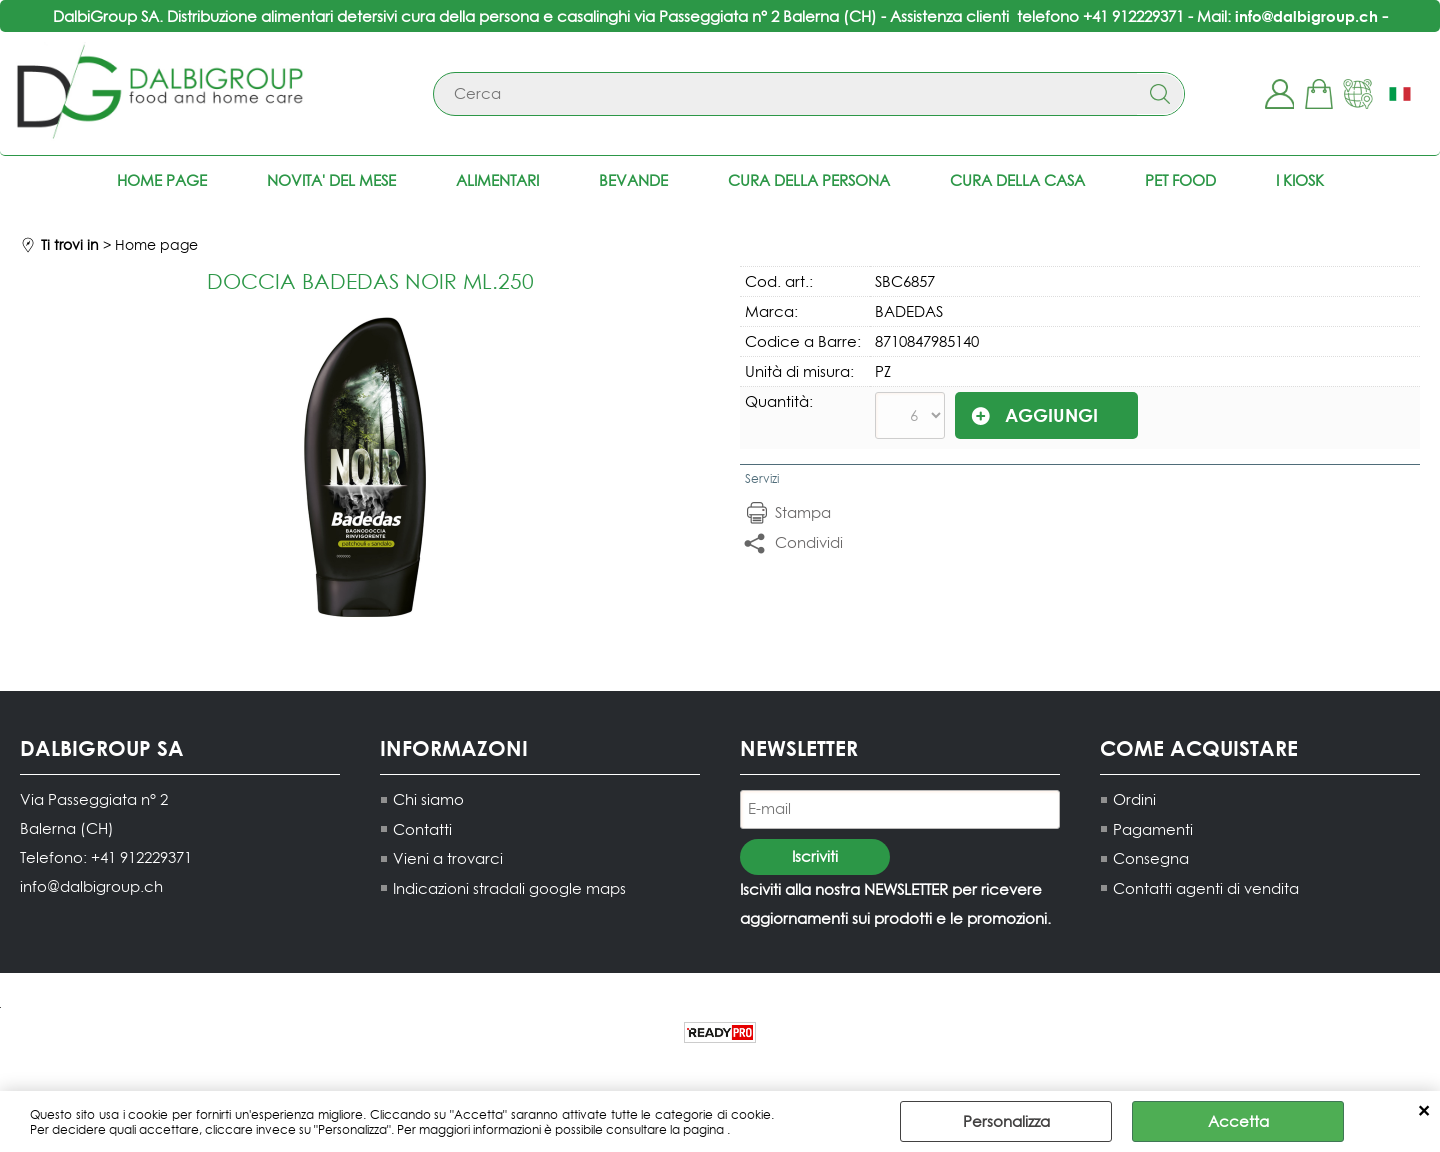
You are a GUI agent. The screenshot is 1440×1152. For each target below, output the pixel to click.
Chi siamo (428, 799)
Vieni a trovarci (448, 858)
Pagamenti (1153, 829)
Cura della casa (1017, 180)
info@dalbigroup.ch (1306, 16)
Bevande (633, 180)
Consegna (1151, 858)
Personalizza (1006, 1121)
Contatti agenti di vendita (1206, 888)
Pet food (1180, 180)
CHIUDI (1423, 1111)
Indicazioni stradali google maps (509, 888)
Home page (162, 180)
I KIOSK (1300, 180)
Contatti (422, 829)
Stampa (803, 512)
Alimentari (497, 180)
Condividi (809, 542)
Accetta (1238, 1121)
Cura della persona (809, 180)
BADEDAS (909, 311)
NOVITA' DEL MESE (331, 180)
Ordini (1134, 799)
